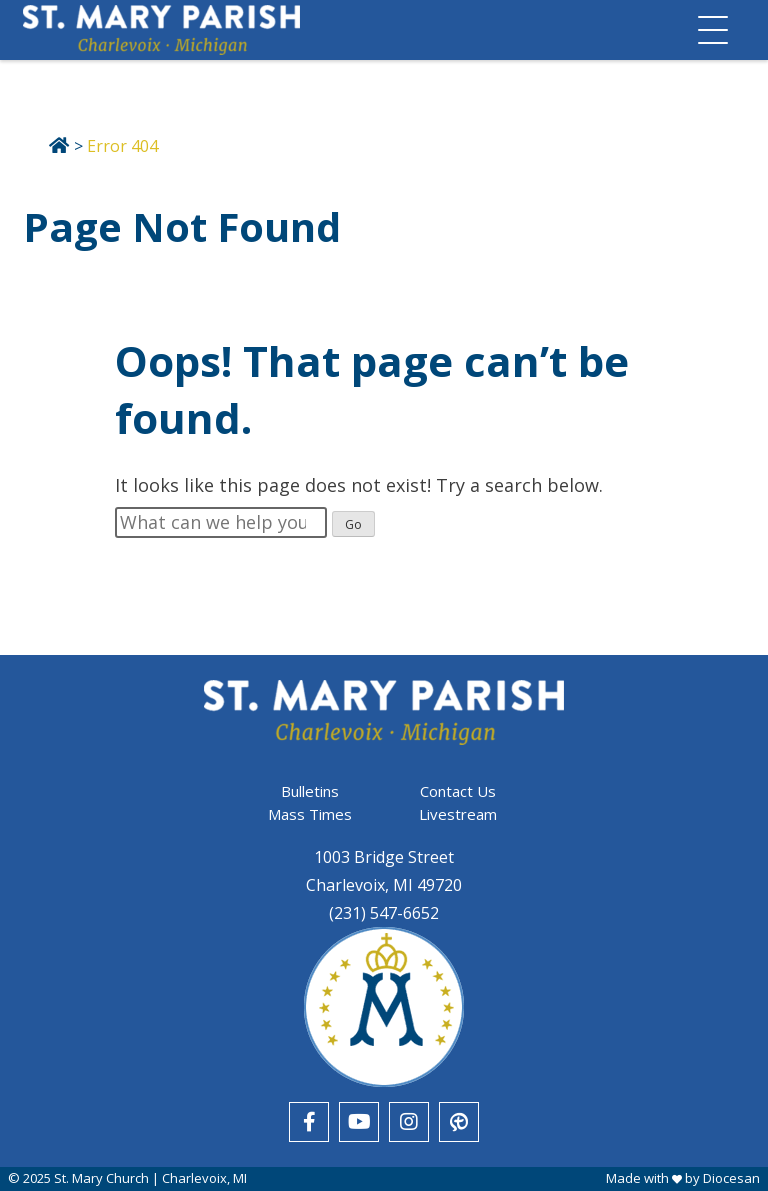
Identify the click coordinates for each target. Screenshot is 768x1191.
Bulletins (310, 791)
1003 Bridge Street (384, 857)
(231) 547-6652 (384, 913)
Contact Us (458, 791)
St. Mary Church (101, 1178)
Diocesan (731, 1178)
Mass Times (310, 814)
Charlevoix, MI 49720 (384, 885)
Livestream (458, 814)
